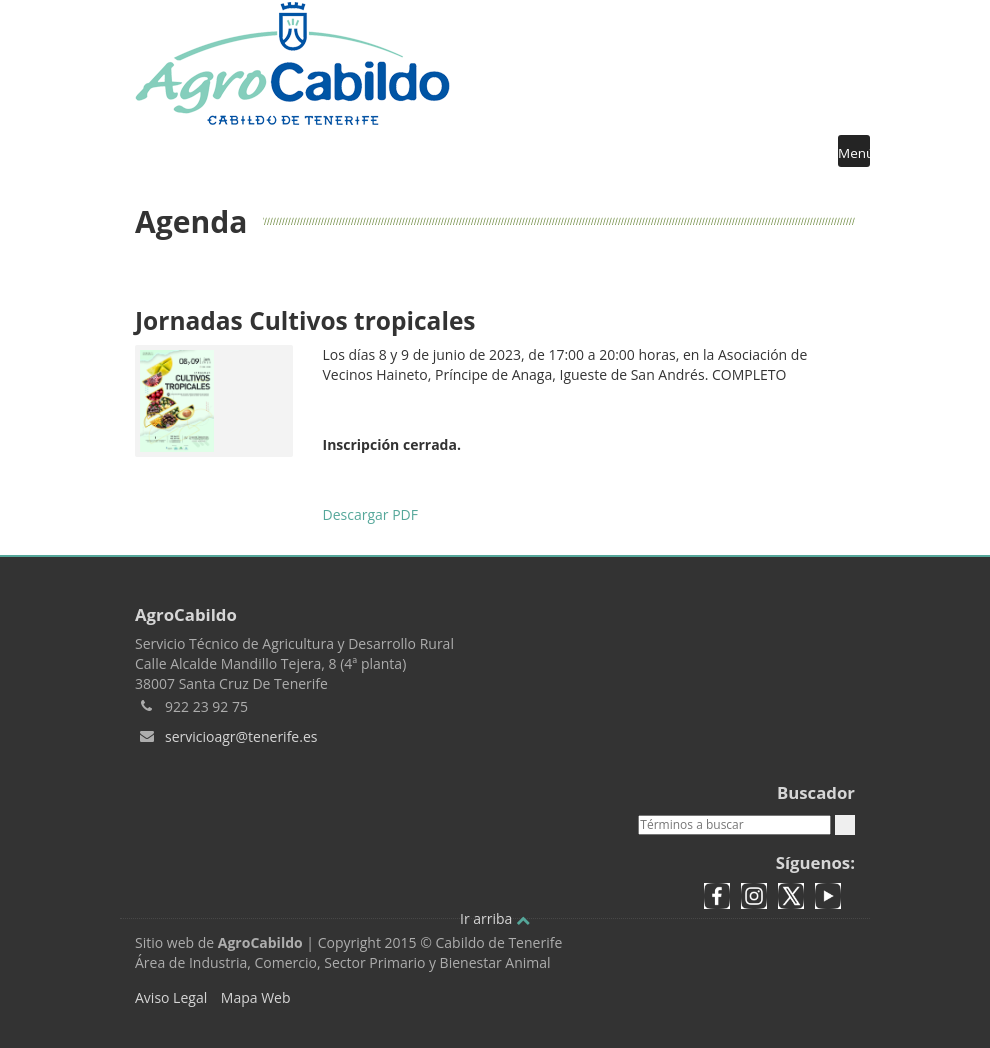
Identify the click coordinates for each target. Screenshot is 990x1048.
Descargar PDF (370, 514)
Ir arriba (495, 918)
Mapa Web (256, 997)
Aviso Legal (171, 997)
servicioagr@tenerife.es (241, 736)
